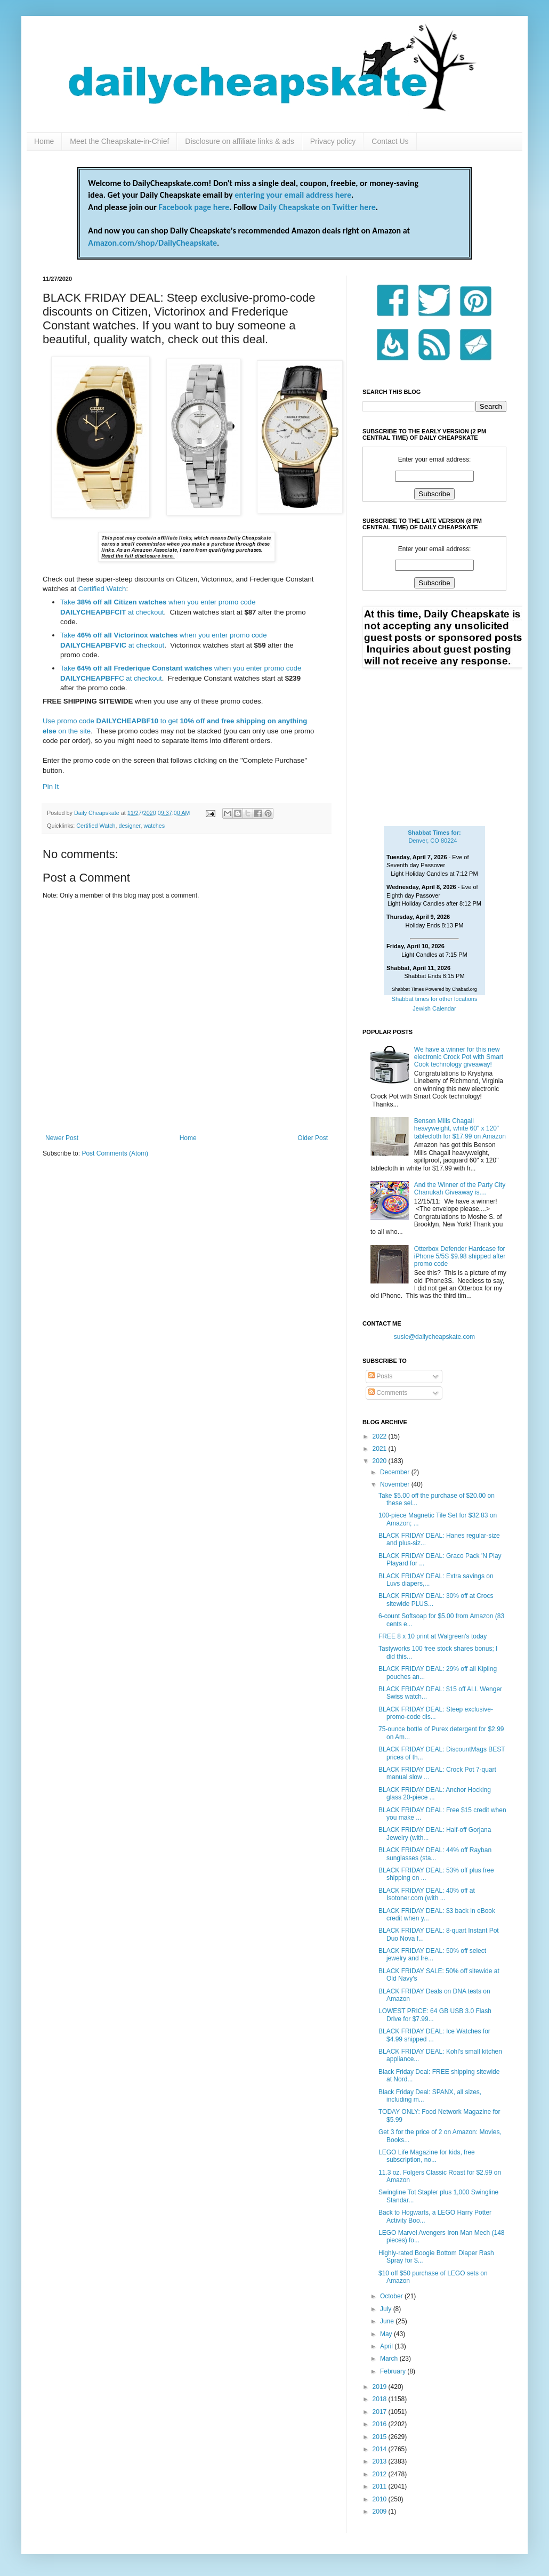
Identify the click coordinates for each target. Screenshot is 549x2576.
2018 (381, 2399)
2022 (381, 1436)
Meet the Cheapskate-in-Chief (119, 141)
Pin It (51, 786)
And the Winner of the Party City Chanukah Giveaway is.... (459, 1188)
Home (44, 141)
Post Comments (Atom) (115, 1153)
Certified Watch (102, 589)
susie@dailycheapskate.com (434, 1337)
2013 (381, 2461)
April (387, 2346)
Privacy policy (333, 141)
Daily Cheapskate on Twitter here (317, 207)
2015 (381, 2437)
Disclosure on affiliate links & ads (239, 141)
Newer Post (61, 1138)
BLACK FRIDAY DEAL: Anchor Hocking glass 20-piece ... (434, 1793)
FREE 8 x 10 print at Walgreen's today (432, 1636)
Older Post (312, 1138)
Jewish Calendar (434, 1008)
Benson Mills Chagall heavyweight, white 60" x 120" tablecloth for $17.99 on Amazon (460, 1128)
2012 (381, 2474)
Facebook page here (194, 207)
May (387, 2334)
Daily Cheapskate (97, 813)
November (395, 1484)
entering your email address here (293, 195)
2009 (381, 2511)
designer (130, 825)
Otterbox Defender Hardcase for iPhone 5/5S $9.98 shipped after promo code (459, 1256)
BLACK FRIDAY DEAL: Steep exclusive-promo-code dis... (435, 1713)
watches (154, 825)
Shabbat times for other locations (435, 999)
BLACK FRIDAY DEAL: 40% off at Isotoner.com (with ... (426, 1894)
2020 (381, 1461)
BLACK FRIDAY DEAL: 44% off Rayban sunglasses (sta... (434, 1853)
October (392, 2296)
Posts (380, 1376)
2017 (381, 2412)
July (386, 2309)
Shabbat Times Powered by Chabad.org (434, 989)
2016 (381, 2424)
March (390, 2358)
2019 (381, 2387)
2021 (381, 1448)
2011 (381, 2486)
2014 (381, 2449)
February (393, 2371)
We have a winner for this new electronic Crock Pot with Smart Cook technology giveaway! (458, 1057)
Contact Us (390, 141)
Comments (387, 1392)
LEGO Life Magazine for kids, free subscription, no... (426, 2156)
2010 (381, 2499)
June (387, 2321)
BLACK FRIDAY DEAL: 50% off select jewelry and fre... (432, 1954)
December (395, 1472)
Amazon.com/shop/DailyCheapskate (152, 243)
